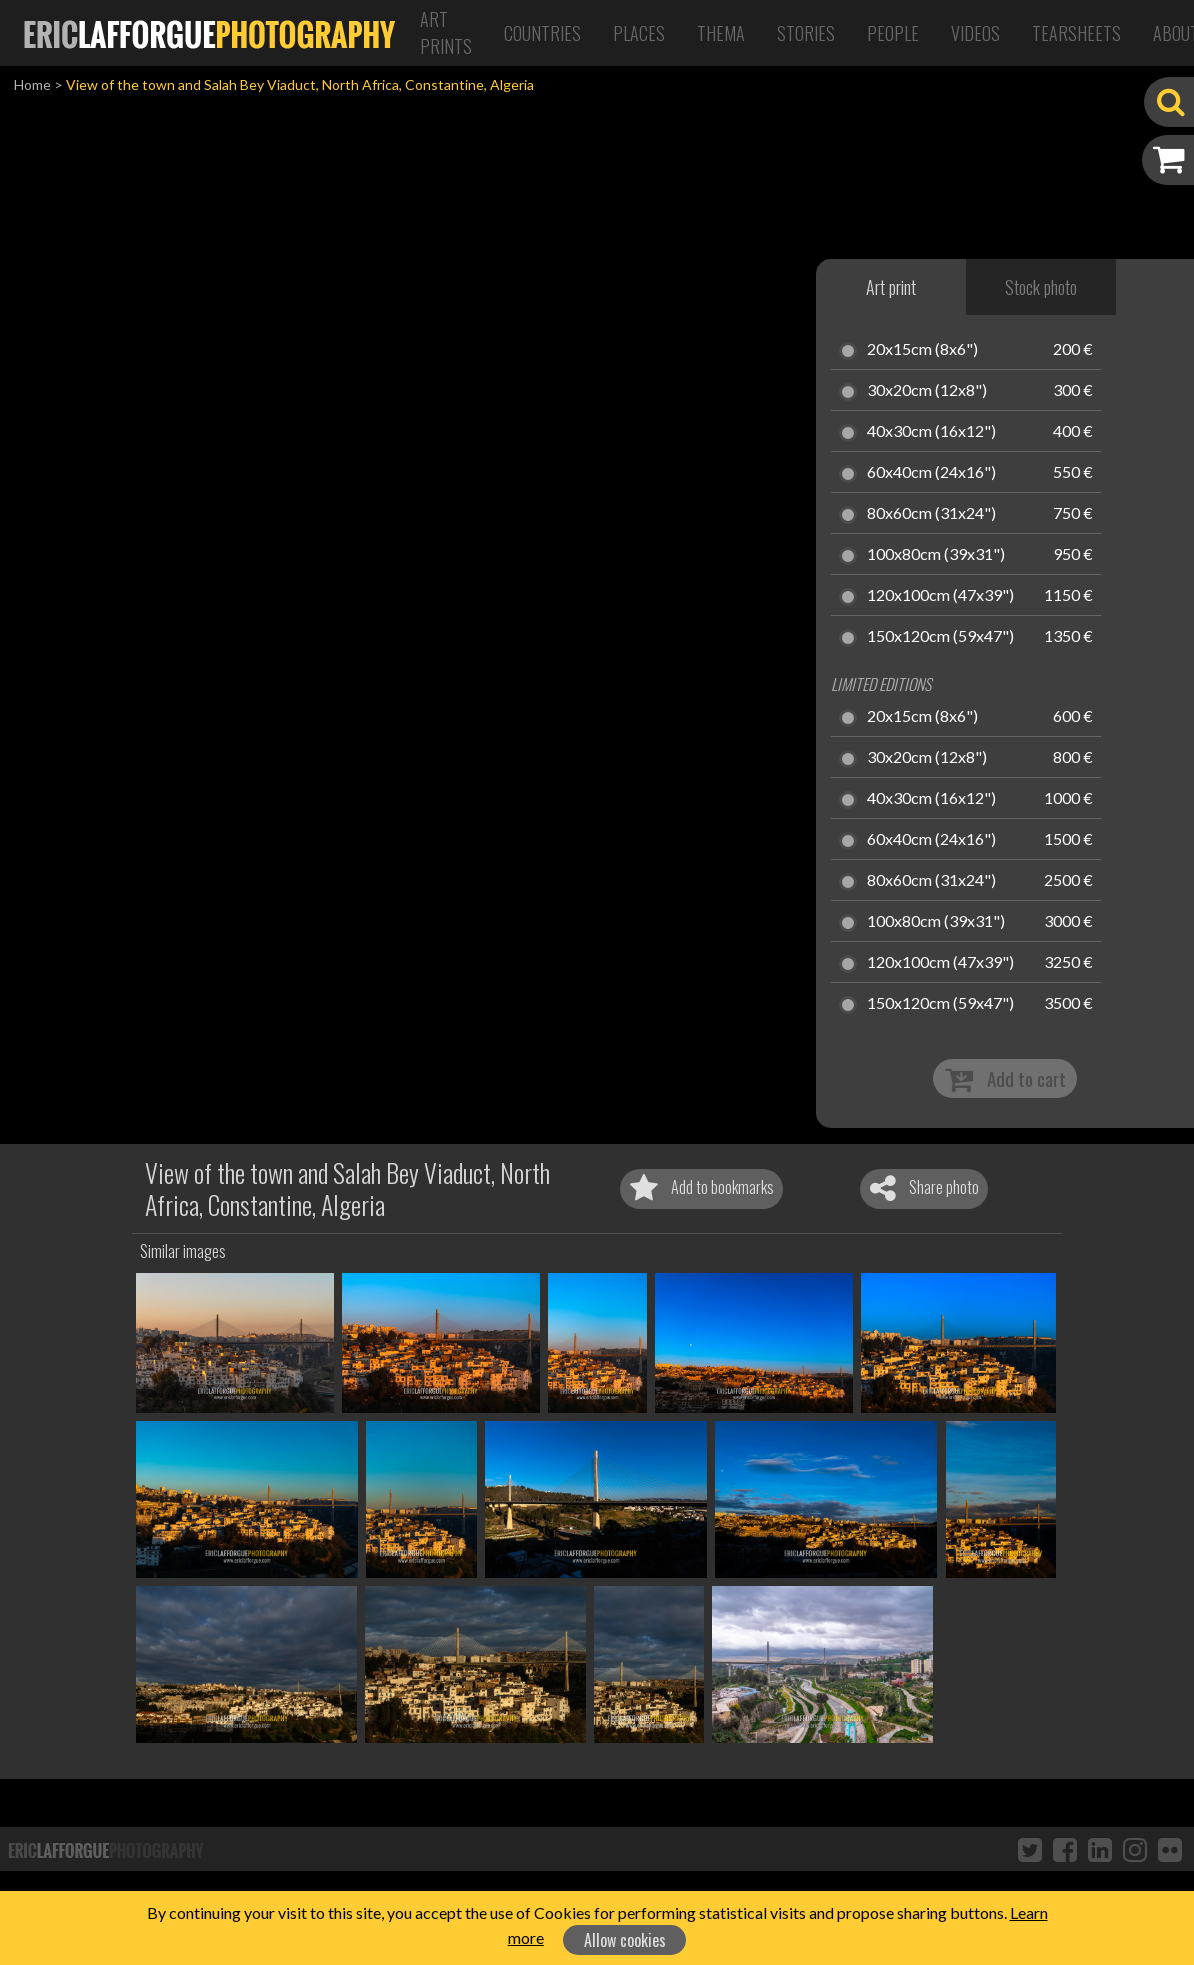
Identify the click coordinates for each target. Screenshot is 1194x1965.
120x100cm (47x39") (940, 596)
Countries (542, 33)
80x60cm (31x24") (931, 514)
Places (639, 33)
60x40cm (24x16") (931, 473)
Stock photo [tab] (1041, 287)
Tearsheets (1076, 33)
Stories (806, 33)
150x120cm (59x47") (940, 637)
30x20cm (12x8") (927, 391)
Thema (721, 33)
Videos (975, 33)
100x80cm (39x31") (936, 555)
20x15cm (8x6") (922, 350)
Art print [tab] (891, 287)
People (893, 33)
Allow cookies (625, 1940)
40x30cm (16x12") (931, 432)
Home (32, 84)
